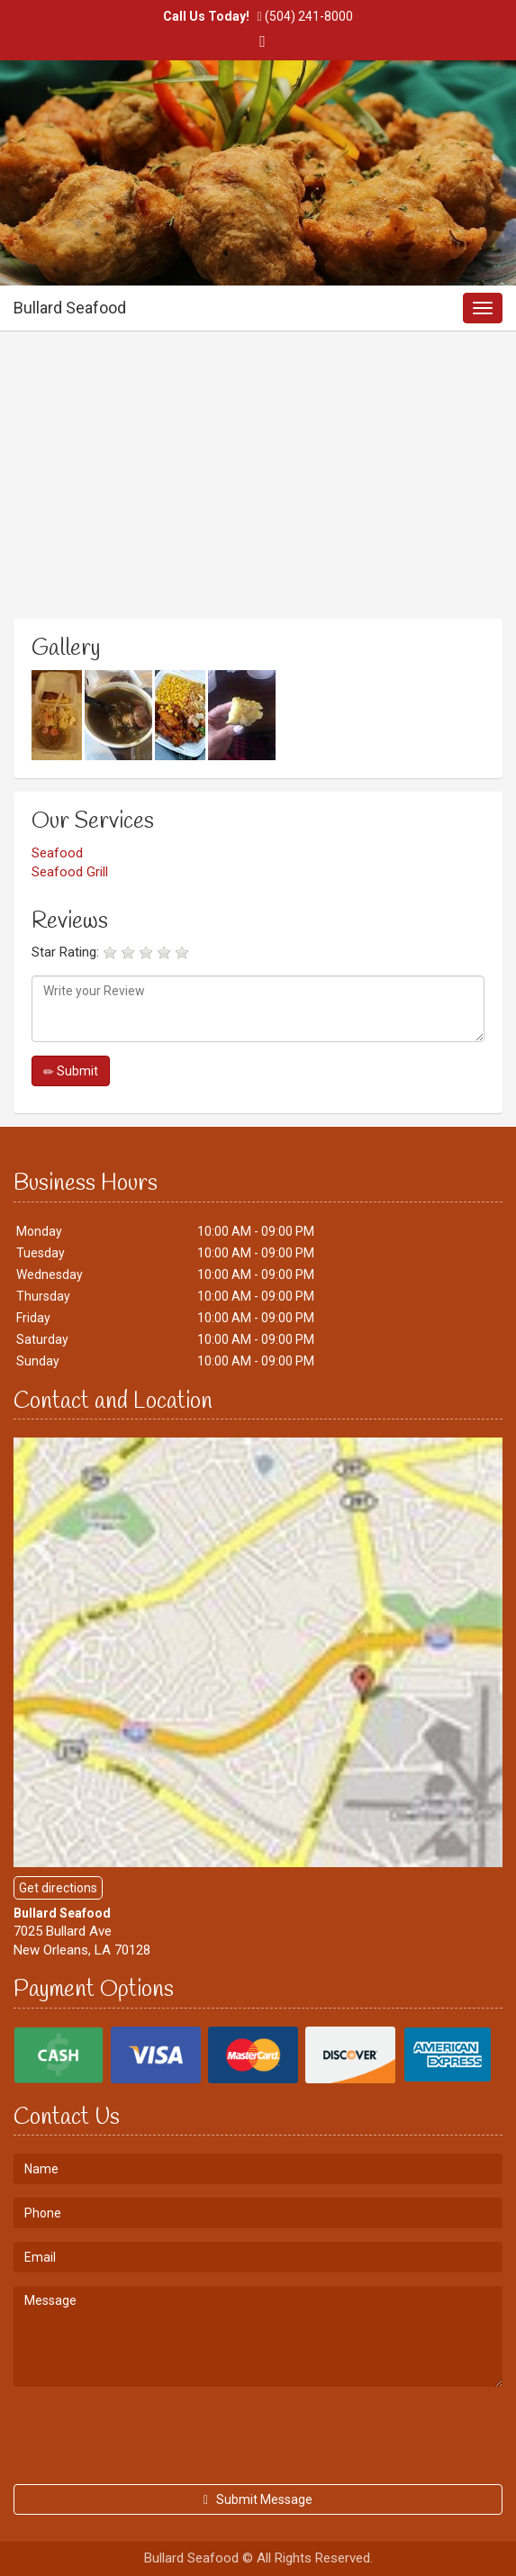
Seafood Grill (70, 872)
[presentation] (150, 2435)
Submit (70, 1071)
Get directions (58, 1888)
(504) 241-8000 (309, 16)
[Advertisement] (258, 488)
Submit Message (258, 2499)
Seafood (57, 853)
